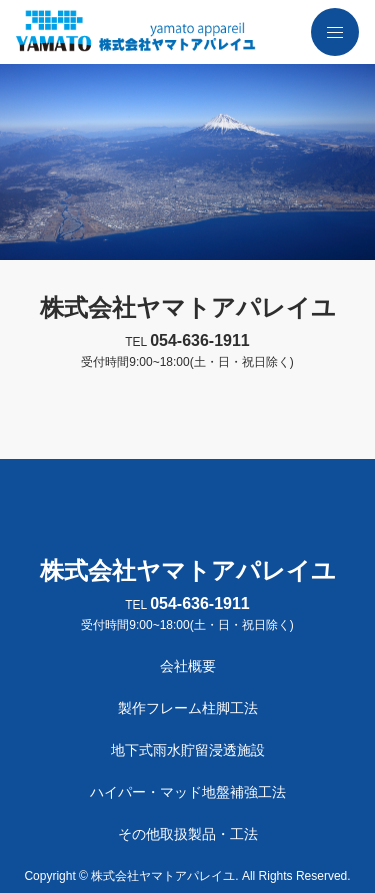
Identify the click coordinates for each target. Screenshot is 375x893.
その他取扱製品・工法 (188, 834)
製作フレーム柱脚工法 (188, 708)
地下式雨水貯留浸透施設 (188, 750)
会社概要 (188, 666)
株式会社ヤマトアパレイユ (188, 307)
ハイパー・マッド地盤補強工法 (188, 792)
